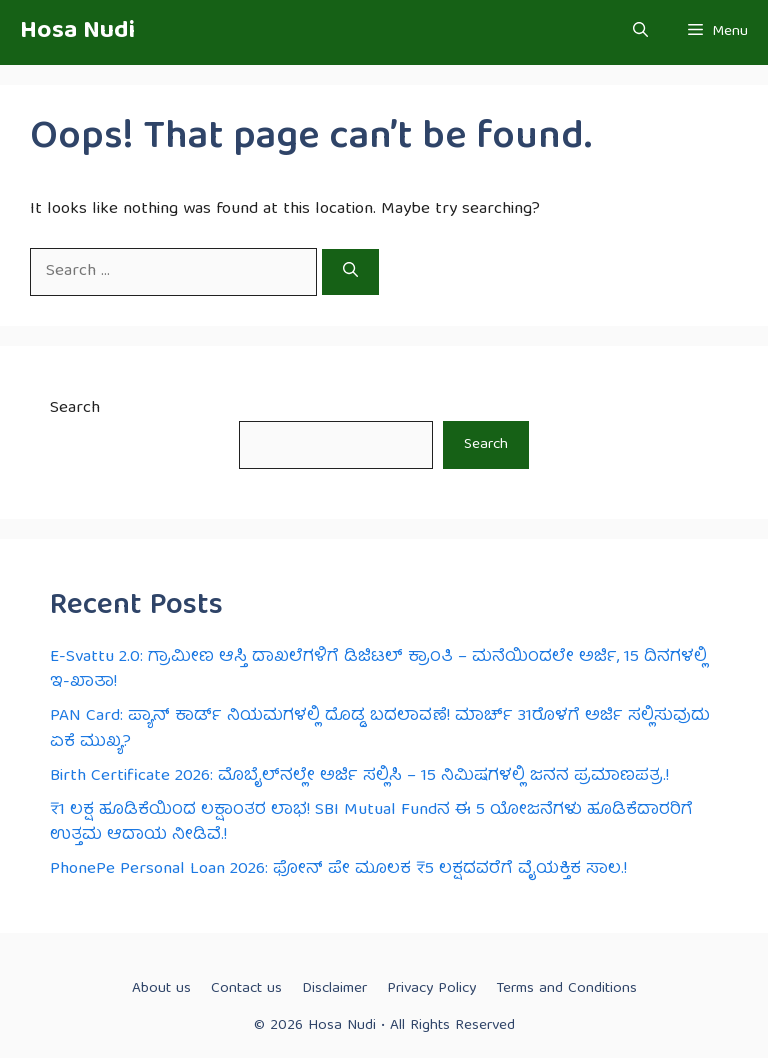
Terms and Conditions (566, 989)
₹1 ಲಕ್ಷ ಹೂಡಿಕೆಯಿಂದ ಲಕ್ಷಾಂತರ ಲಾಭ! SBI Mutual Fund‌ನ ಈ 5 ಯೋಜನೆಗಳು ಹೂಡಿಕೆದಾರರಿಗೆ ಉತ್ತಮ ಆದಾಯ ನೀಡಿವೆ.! (371, 823)
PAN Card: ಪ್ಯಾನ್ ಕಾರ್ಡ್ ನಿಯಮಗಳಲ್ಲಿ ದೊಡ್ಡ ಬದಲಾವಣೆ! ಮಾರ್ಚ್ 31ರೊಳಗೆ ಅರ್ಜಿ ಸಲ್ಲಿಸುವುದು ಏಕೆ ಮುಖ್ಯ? (380, 729)
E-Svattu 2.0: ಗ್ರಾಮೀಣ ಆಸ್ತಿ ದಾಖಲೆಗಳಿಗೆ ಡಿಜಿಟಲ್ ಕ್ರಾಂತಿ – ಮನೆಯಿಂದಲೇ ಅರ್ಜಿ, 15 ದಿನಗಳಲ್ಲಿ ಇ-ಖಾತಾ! (378, 670)
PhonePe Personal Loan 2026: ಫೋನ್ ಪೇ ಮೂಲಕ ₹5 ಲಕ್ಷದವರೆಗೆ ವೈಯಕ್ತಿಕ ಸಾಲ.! (338, 869)
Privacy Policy (431, 989)
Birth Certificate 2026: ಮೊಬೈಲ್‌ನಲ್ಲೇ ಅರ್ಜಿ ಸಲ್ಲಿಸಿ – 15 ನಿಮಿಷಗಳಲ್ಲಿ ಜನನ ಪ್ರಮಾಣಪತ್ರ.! (359, 776)
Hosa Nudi (77, 32)
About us (161, 989)
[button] (640, 32)
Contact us (246, 989)
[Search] (350, 272)
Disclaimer (334, 989)
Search (75, 408)
